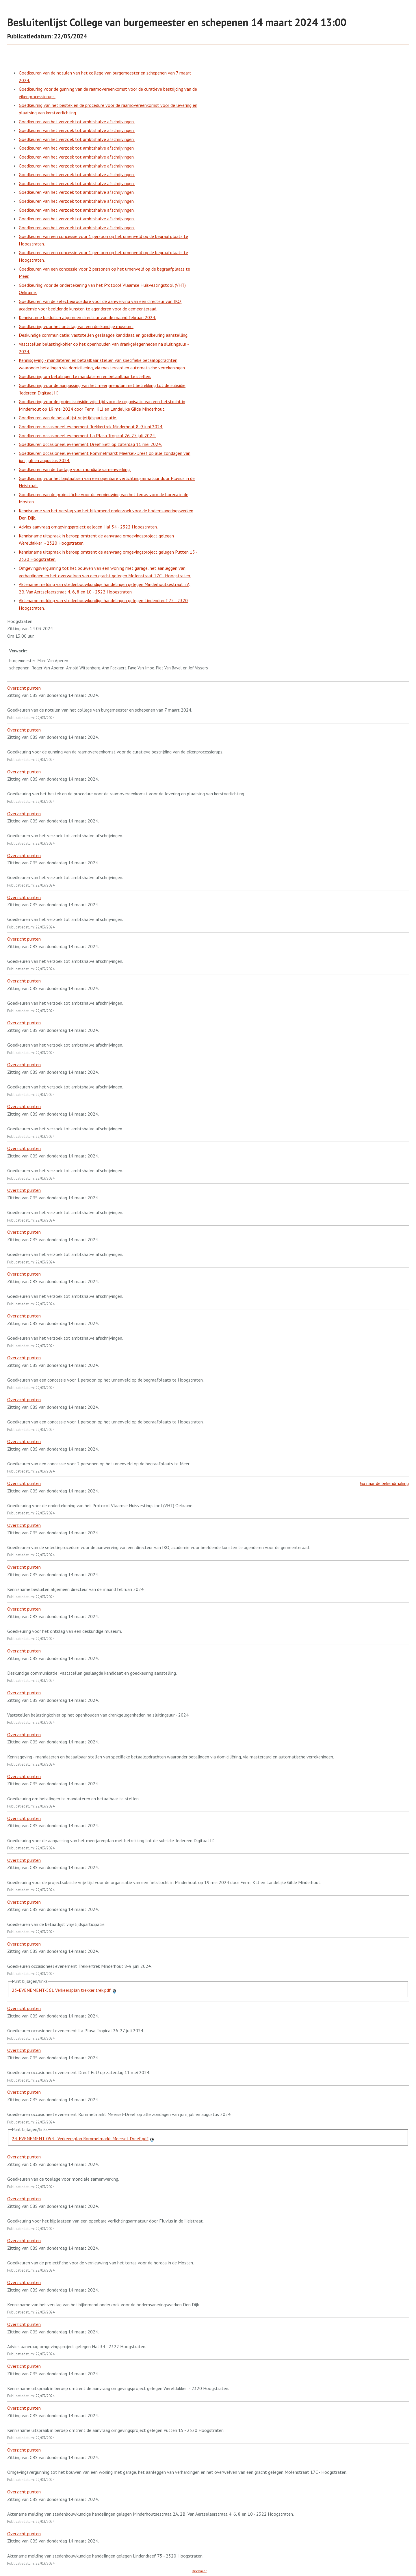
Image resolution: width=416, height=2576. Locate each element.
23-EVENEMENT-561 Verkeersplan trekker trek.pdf (61, 1990)
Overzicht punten (24, 688)
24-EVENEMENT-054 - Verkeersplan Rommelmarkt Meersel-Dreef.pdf (80, 2138)
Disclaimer (199, 2571)
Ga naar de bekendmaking (384, 1483)
